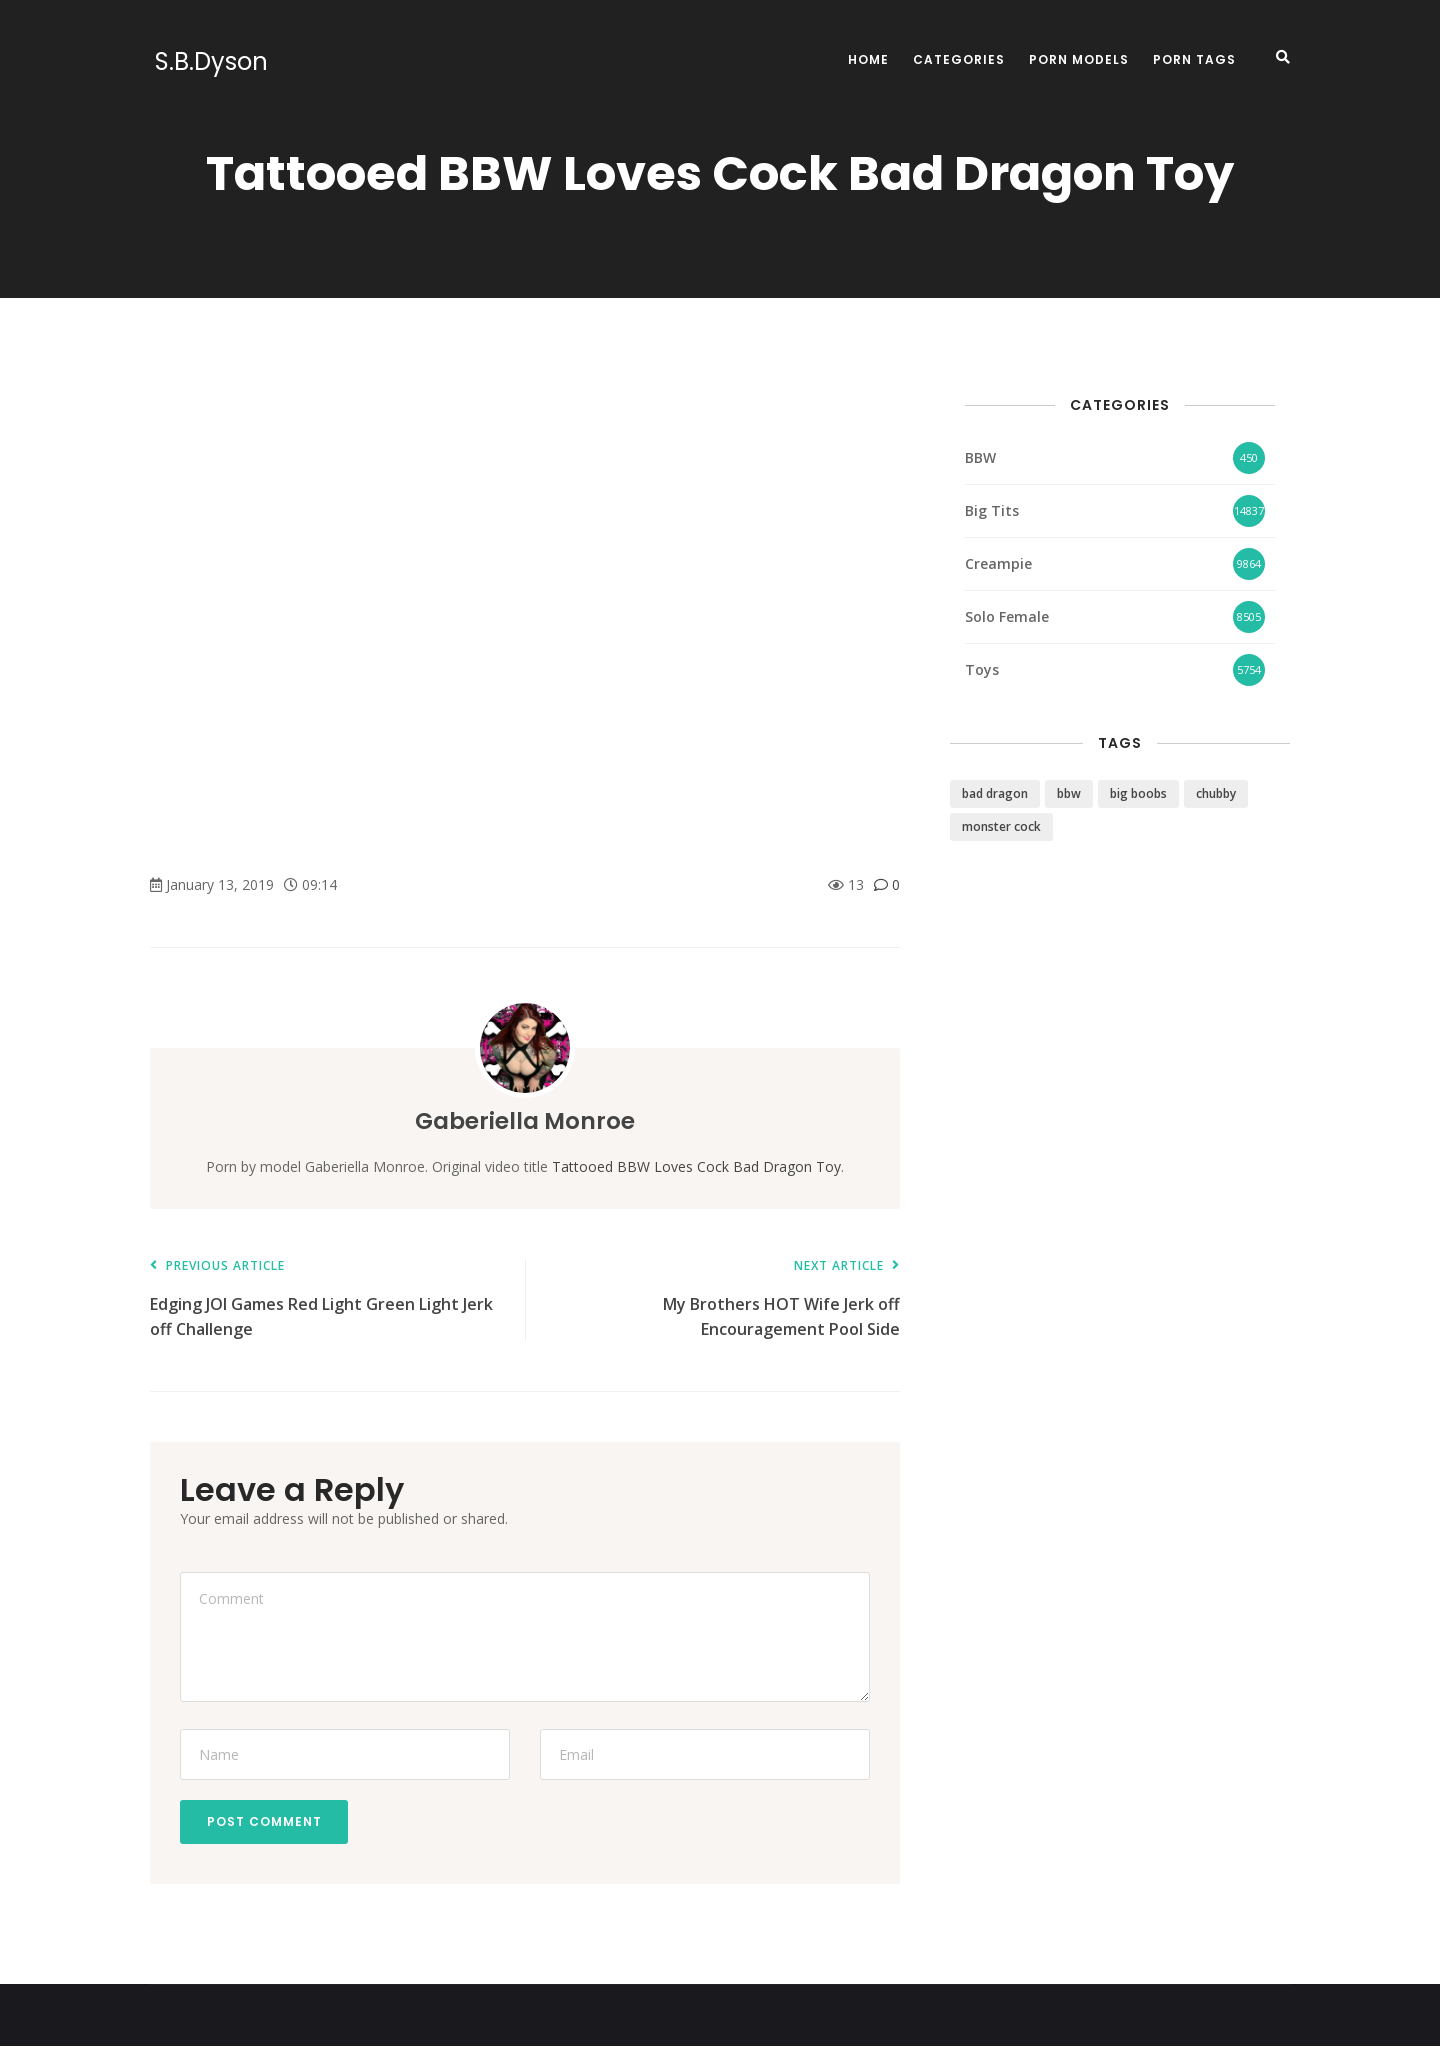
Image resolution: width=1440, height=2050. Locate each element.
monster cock (1001, 826)
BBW (980, 457)
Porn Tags (1194, 59)
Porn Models (1079, 59)
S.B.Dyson (206, 62)
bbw (1069, 793)
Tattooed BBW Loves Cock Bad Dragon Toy (696, 1166)
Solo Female (1007, 616)
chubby (1216, 793)
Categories (959, 59)
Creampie (998, 563)
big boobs (1138, 793)
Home (868, 59)
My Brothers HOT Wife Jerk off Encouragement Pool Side (722, 1299)
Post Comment (267, 1823)
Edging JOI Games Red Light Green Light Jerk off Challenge (327, 1299)
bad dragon (995, 793)
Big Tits (992, 510)
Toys (982, 669)
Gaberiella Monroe (525, 1120)
